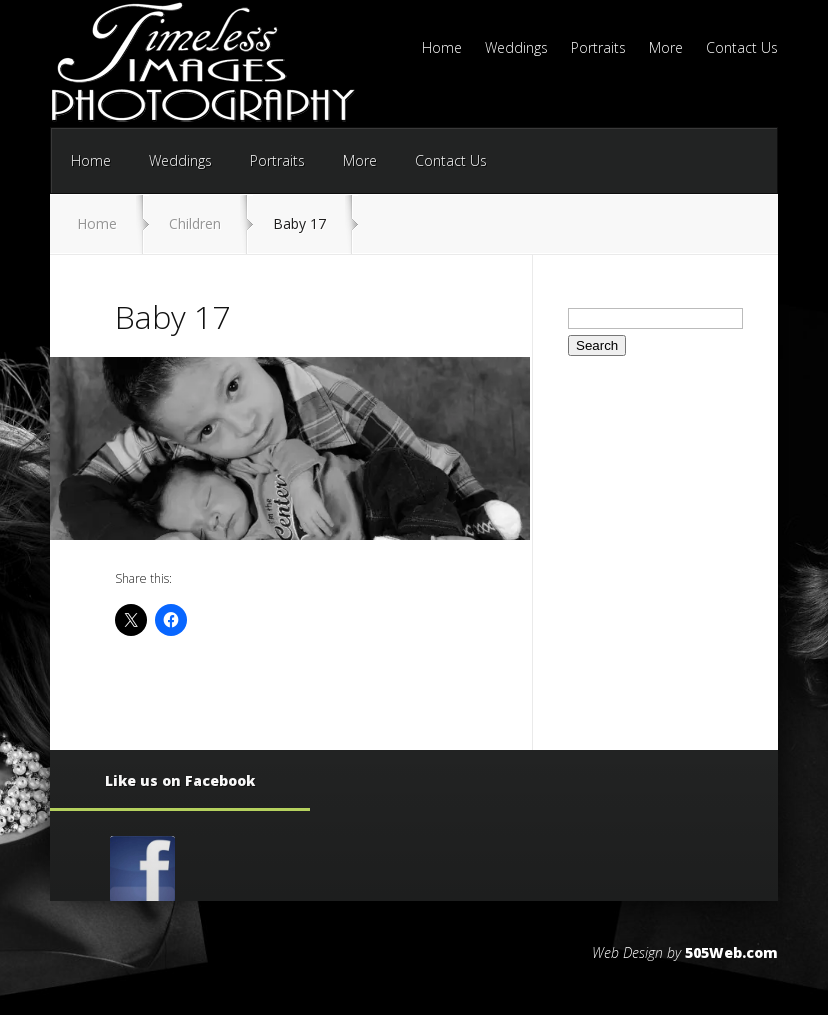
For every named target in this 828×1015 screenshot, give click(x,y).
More (666, 49)
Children (195, 223)
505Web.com (731, 952)
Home (442, 49)
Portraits (598, 49)
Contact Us (742, 49)
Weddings (516, 49)
